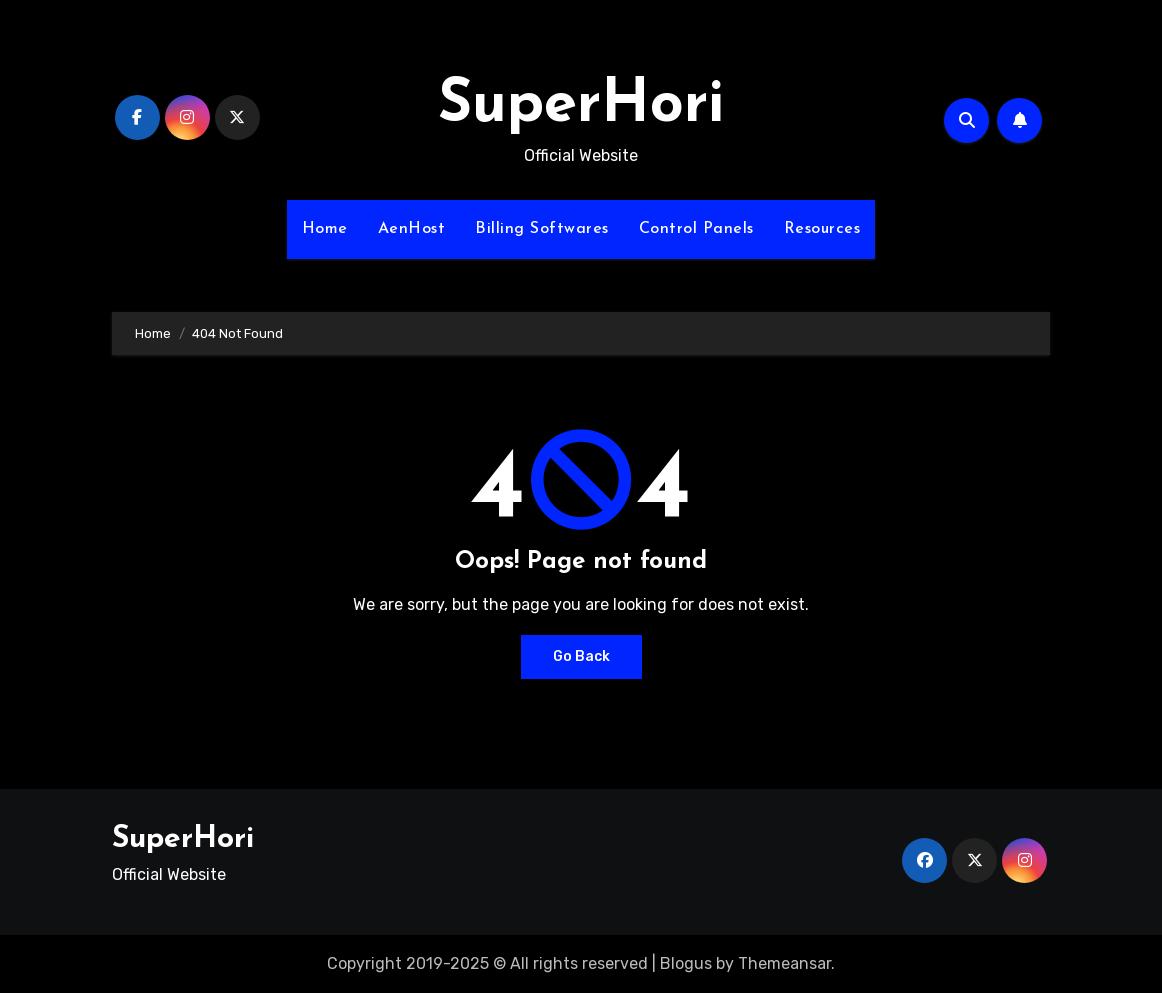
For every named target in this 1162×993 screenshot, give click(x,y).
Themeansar (784, 963)
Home (325, 229)
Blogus (686, 963)
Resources (822, 229)
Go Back (581, 656)
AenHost (412, 229)
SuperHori (581, 106)
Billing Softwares (542, 229)
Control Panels (696, 229)
